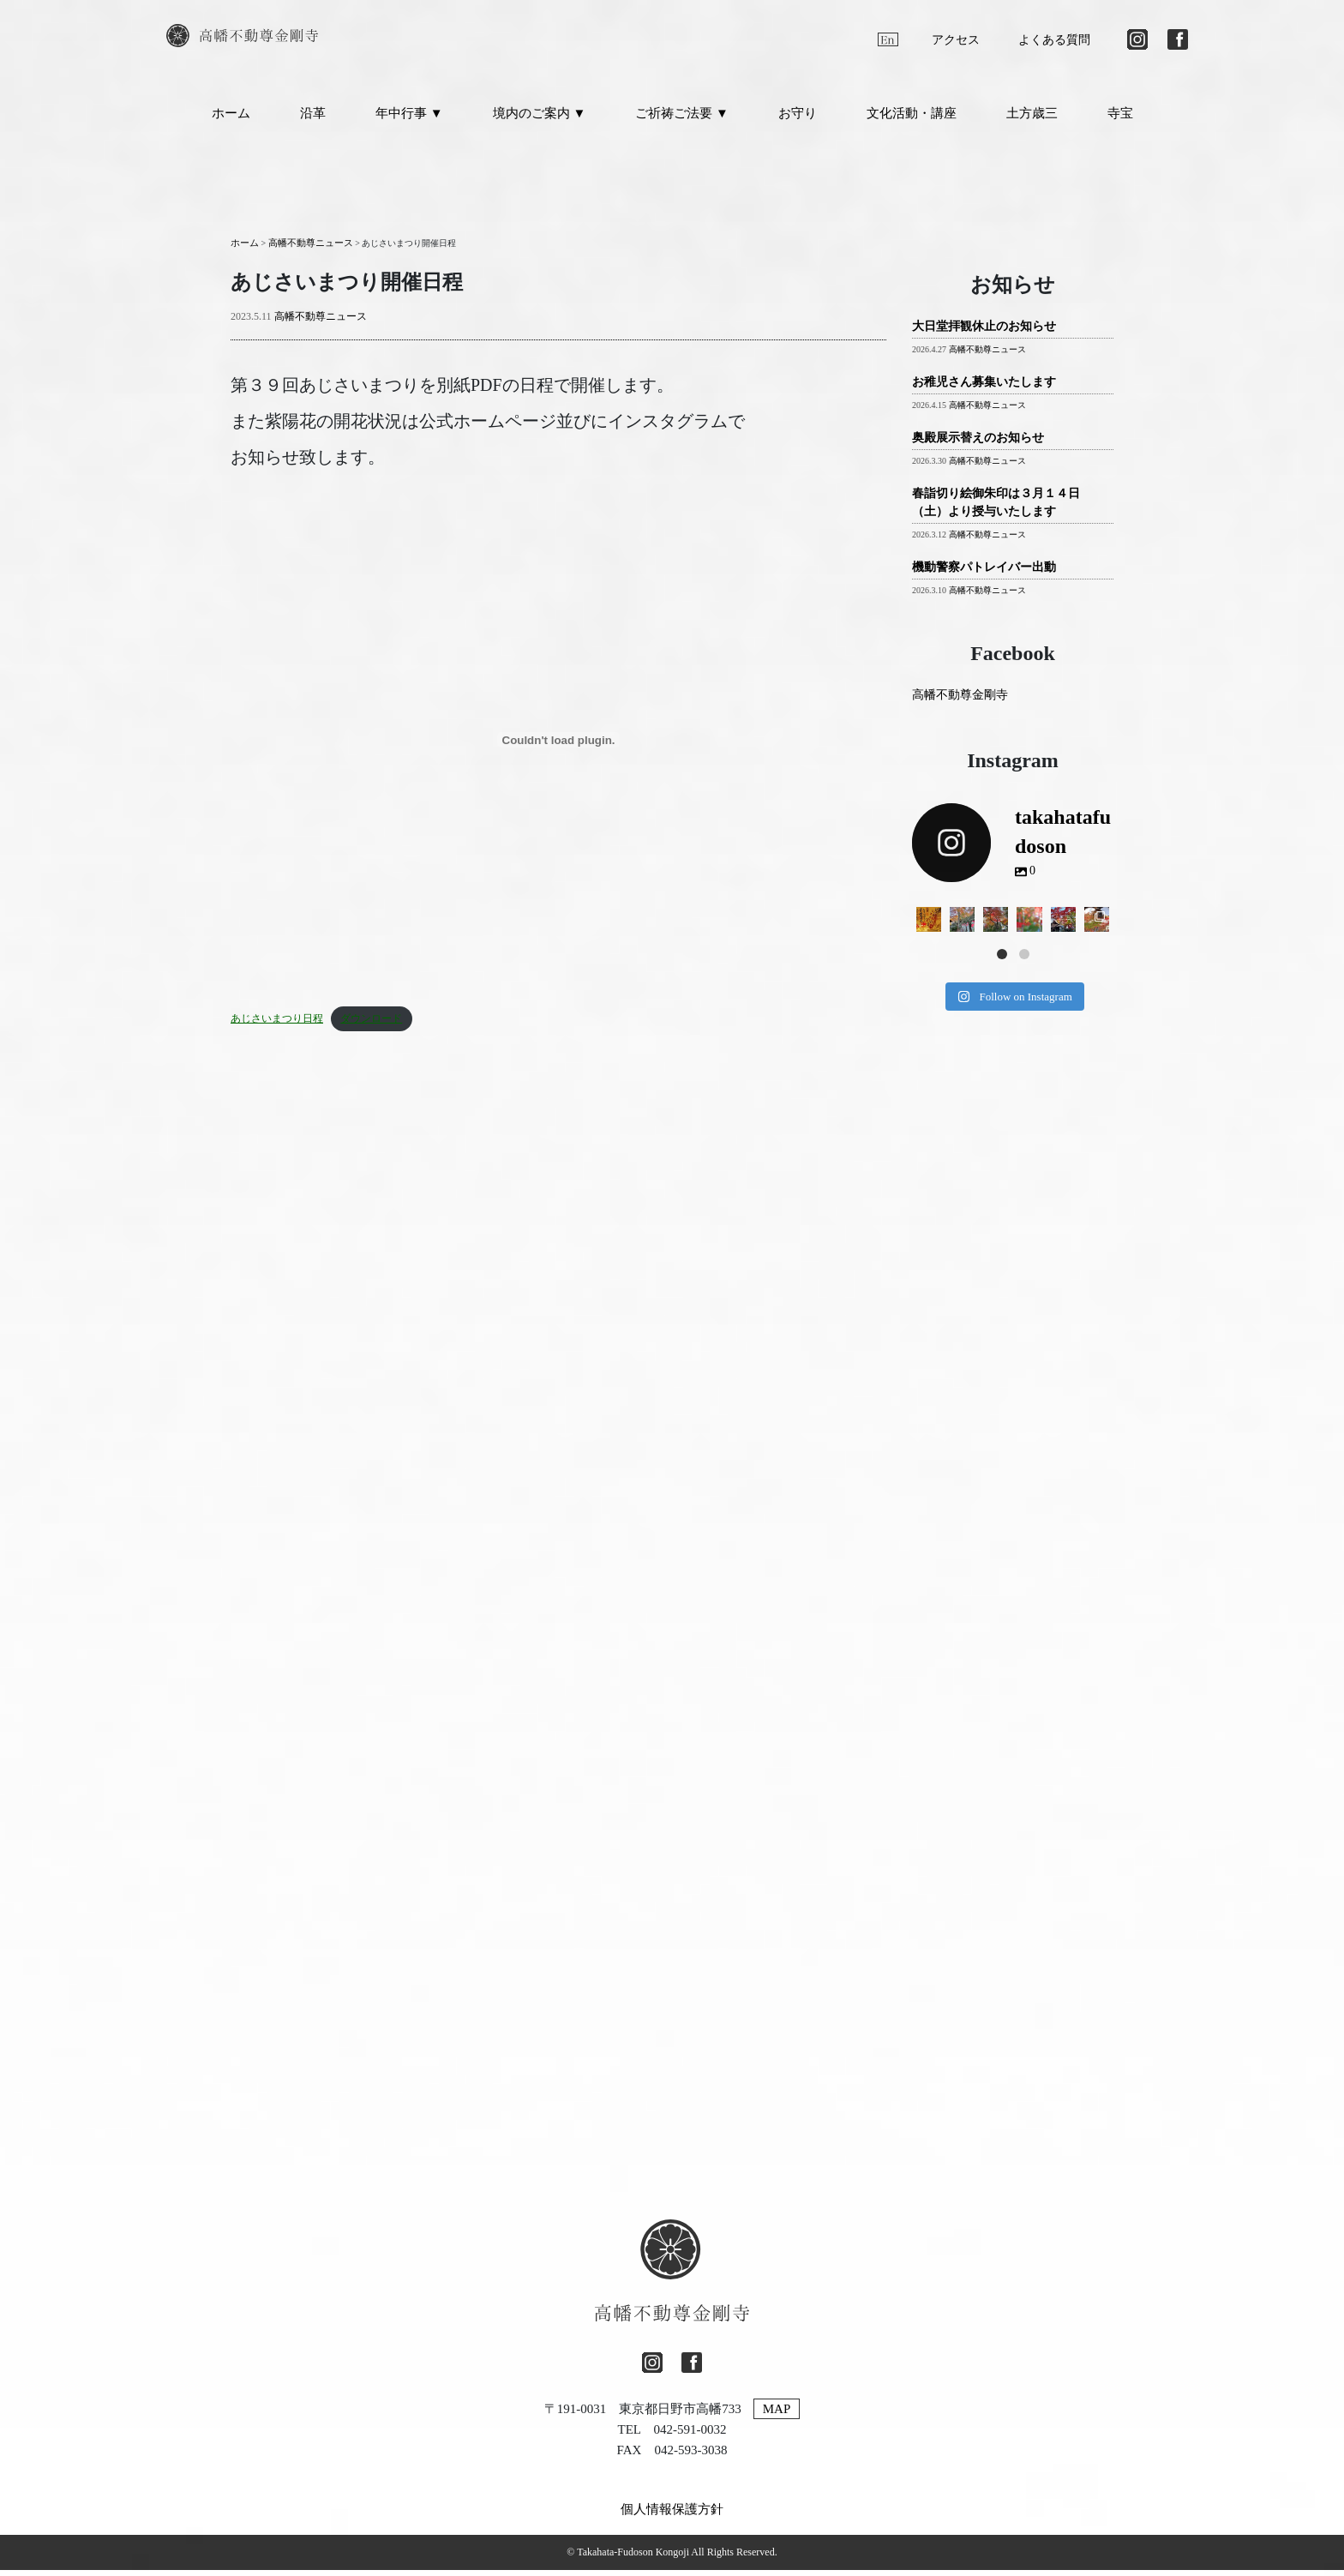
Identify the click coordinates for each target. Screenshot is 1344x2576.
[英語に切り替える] (888, 39)
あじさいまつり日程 (273, 1025)
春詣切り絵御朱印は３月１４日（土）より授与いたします (996, 509)
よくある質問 (1054, 39)
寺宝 (1120, 120)
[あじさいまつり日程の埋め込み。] (558, 746)
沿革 (313, 120)
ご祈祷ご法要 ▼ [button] (682, 120)
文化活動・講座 (912, 120)
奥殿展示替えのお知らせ (978, 444)
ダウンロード (361, 1025)
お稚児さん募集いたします (984, 388)
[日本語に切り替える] (853, 39)
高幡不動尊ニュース (320, 323)
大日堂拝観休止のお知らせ (984, 333)
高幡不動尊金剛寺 (960, 701)
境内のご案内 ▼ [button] (539, 120)
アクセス (956, 39)
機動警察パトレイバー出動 (984, 573)
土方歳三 (1032, 120)
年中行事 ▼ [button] (409, 120)
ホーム (231, 120)
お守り (797, 120)
